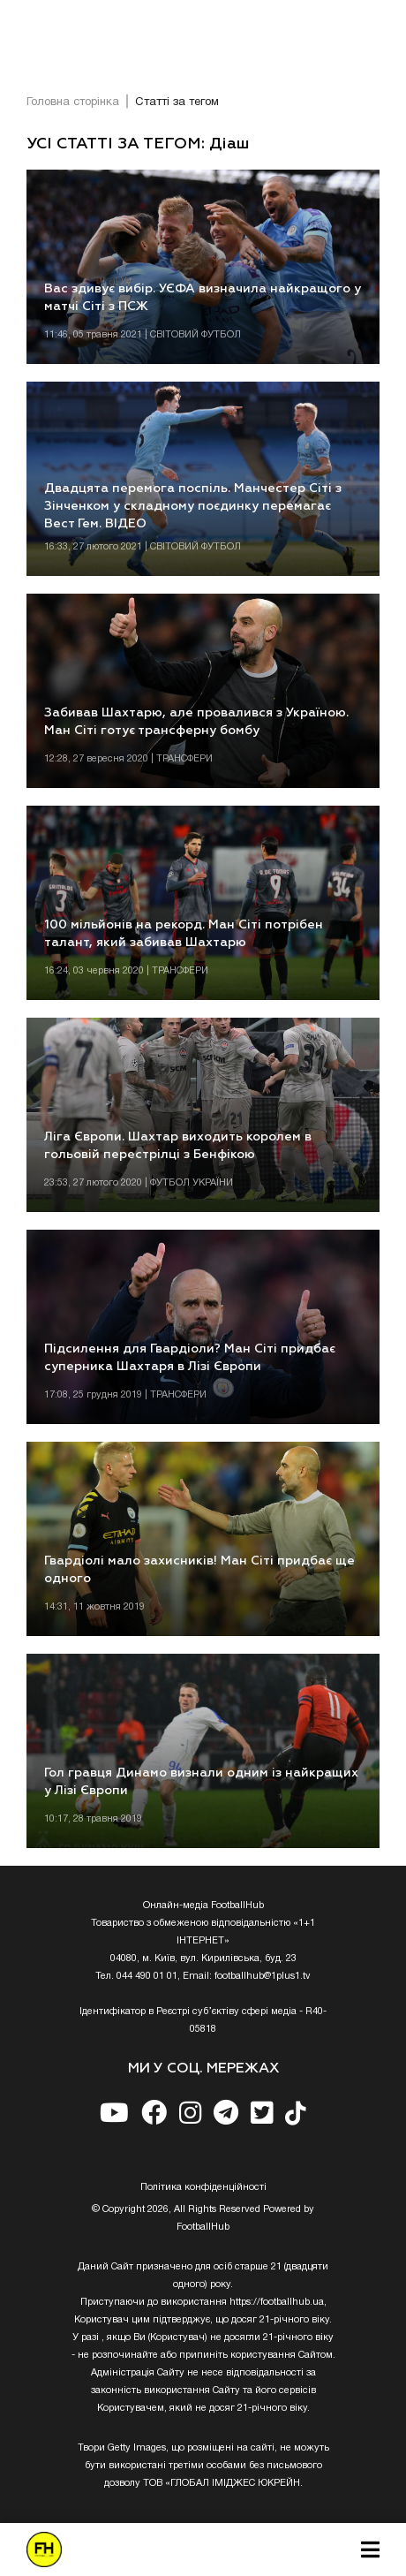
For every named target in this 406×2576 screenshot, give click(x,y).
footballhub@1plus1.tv (262, 1976)
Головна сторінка (72, 102)
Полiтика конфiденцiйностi (203, 2187)
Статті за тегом (177, 102)
